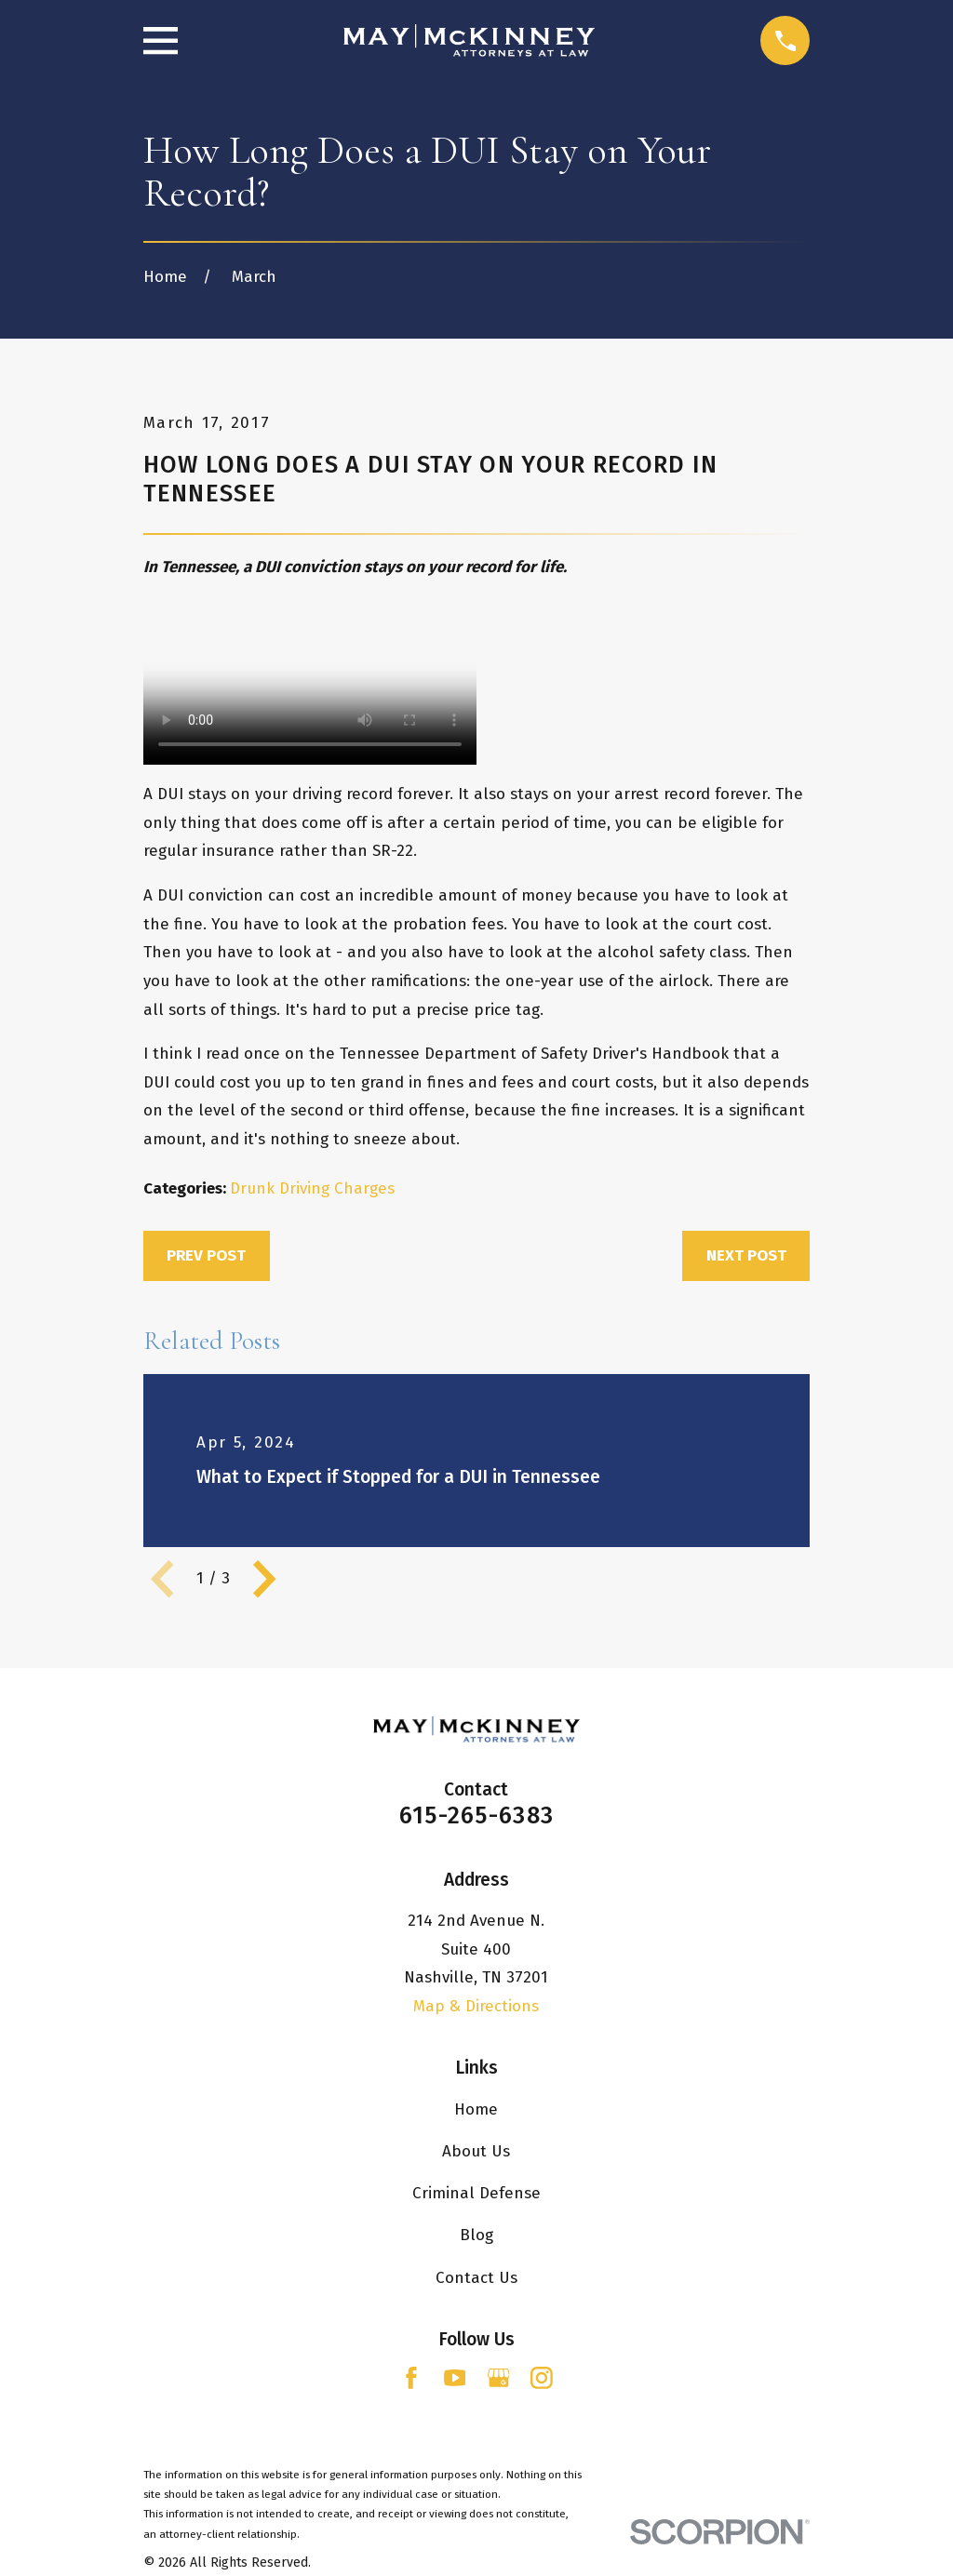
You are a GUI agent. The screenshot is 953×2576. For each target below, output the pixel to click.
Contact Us (476, 2278)
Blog (476, 2235)
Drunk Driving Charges (312, 1188)
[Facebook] (411, 2378)
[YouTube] (455, 2378)
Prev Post (206, 1255)
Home (476, 2109)
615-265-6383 (476, 1815)
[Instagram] (541, 2378)
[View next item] (264, 1578)
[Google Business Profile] (499, 2378)
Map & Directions (476, 2006)
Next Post (746, 1255)
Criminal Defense (476, 2193)
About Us (476, 2151)
